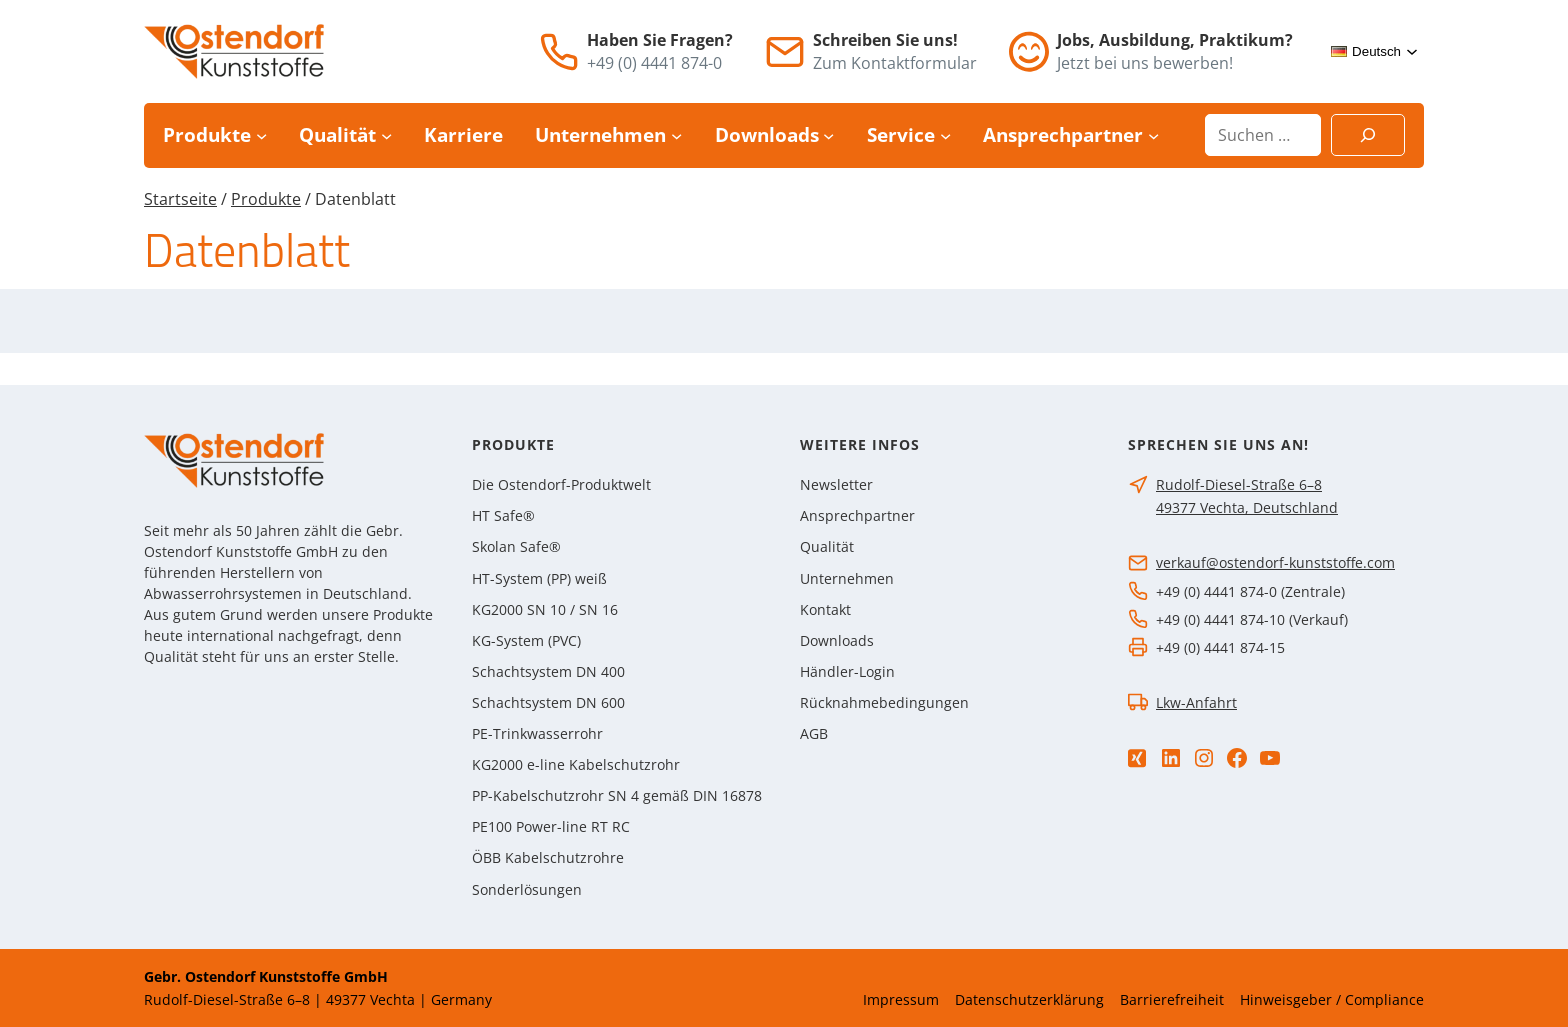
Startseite (180, 199)
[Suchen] (1368, 135)
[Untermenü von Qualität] (386, 135)
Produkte (266, 199)
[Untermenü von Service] (945, 135)
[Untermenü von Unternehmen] (676, 135)
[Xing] (1137, 758)
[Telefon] (559, 52)
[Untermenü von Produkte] (261, 135)
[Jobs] (1029, 51)
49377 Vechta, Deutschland (1247, 507)
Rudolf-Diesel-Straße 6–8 (1239, 484)
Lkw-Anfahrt (1196, 702)
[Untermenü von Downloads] (828, 135)
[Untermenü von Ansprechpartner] (1153, 135)
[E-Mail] (785, 52)
